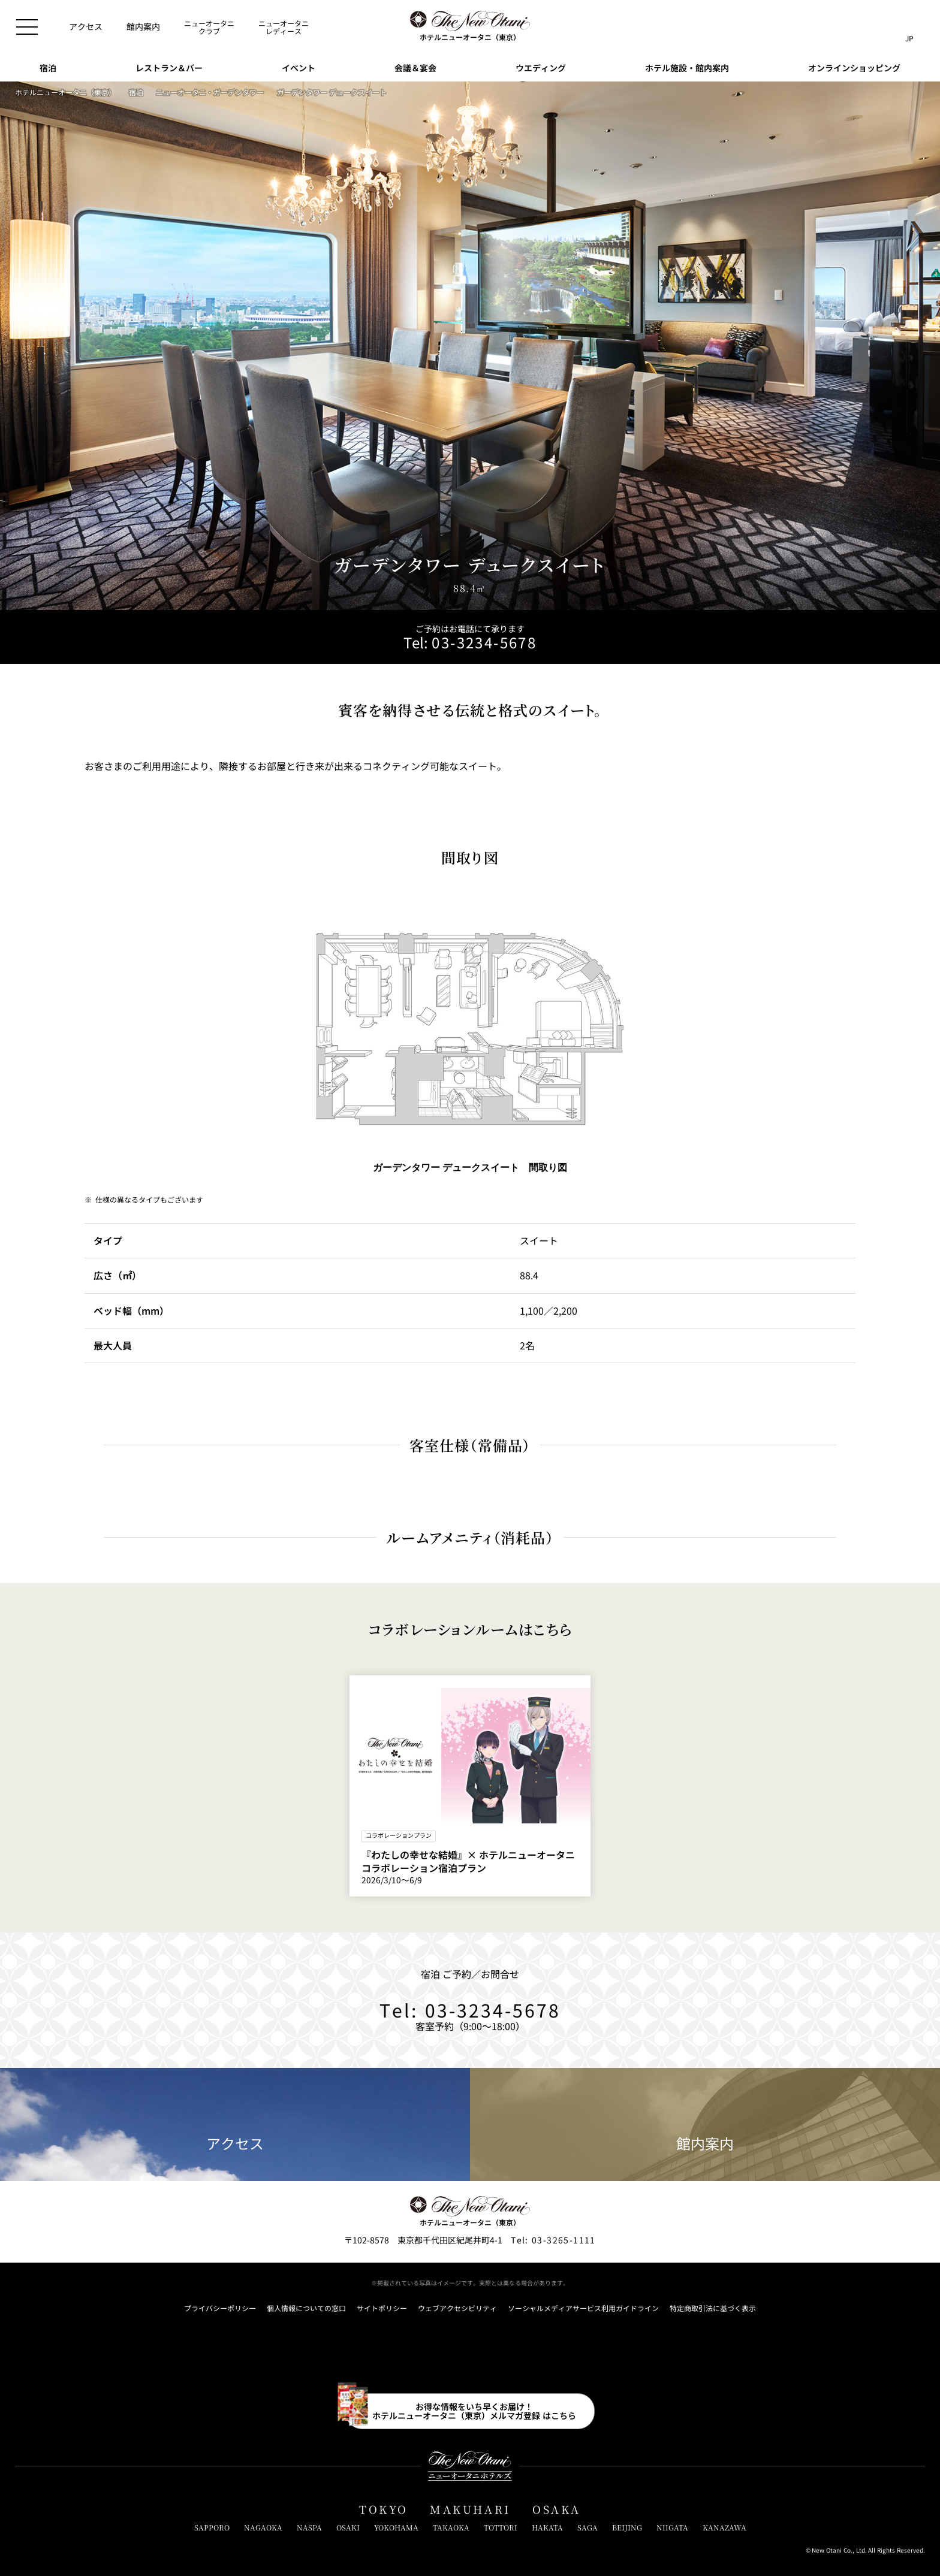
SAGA (587, 2527)
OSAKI (348, 2527)
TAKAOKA (451, 2527)
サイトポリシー (382, 2308)
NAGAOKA (263, 2527)
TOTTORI (500, 2527)
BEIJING (627, 2527)
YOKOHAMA (396, 2527)
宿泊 (136, 92)
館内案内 (705, 2125)
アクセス (235, 2125)
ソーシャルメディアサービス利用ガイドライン (583, 2308)
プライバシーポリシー (220, 2308)
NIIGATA (672, 2527)
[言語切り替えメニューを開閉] (909, 27)
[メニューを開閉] (27, 27)
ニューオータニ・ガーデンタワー (210, 92)
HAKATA (547, 2527)
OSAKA (556, 2509)
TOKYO (383, 2509)
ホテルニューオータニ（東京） (65, 92)
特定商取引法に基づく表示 (713, 2308)
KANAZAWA (724, 2527)
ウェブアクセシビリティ (457, 2308)
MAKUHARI (470, 2509)
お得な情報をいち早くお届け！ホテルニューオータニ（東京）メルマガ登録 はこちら (474, 2410)
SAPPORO (212, 2527)
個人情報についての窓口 (306, 2308)
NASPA (309, 2527)
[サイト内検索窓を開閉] (884, 27)
